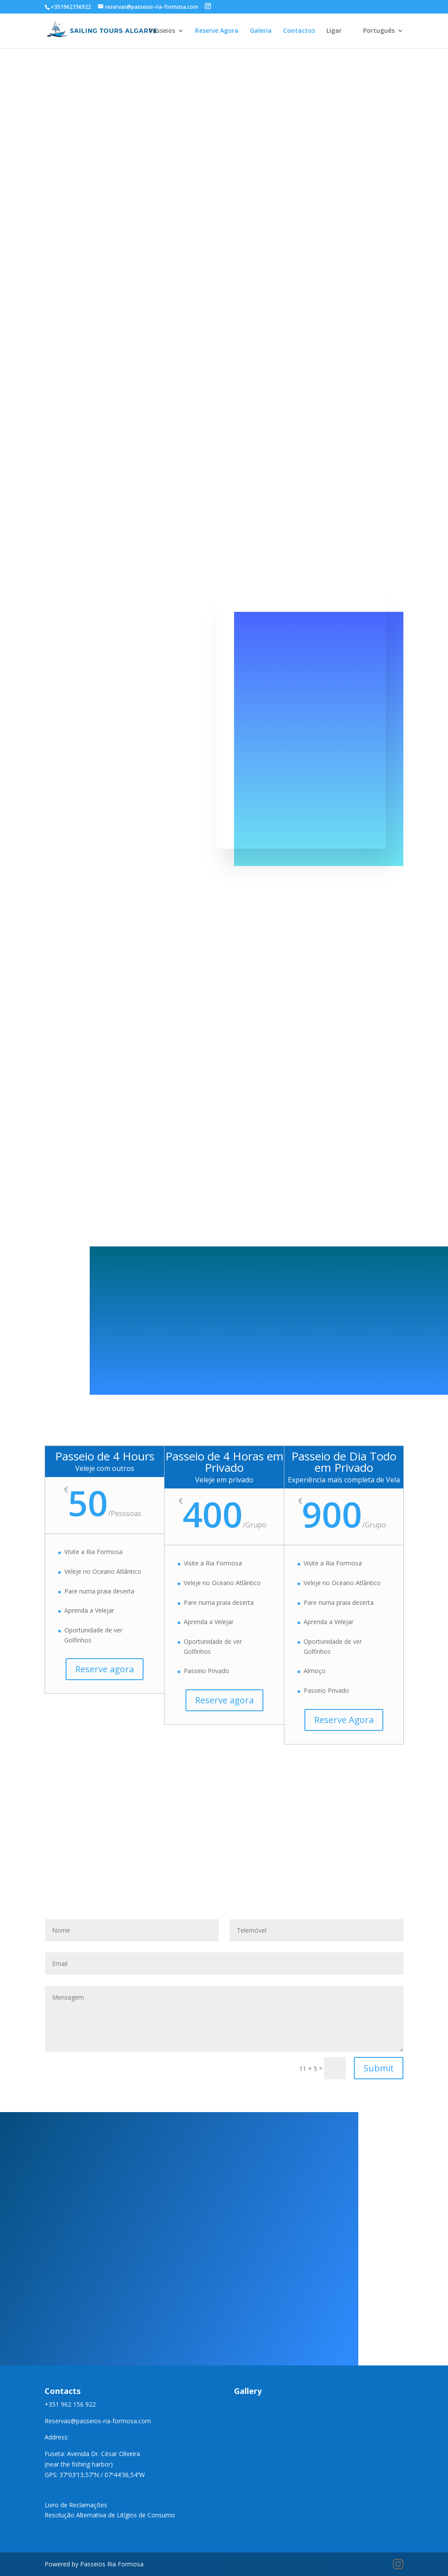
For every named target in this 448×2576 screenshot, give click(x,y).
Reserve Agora (216, 31)
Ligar (334, 31)
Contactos (299, 31)
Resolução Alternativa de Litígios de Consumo (110, 2515)
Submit (379, 2068)
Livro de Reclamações (76, 2505)
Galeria (261, 31)
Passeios (162, 31)
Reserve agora (104, 1669)
